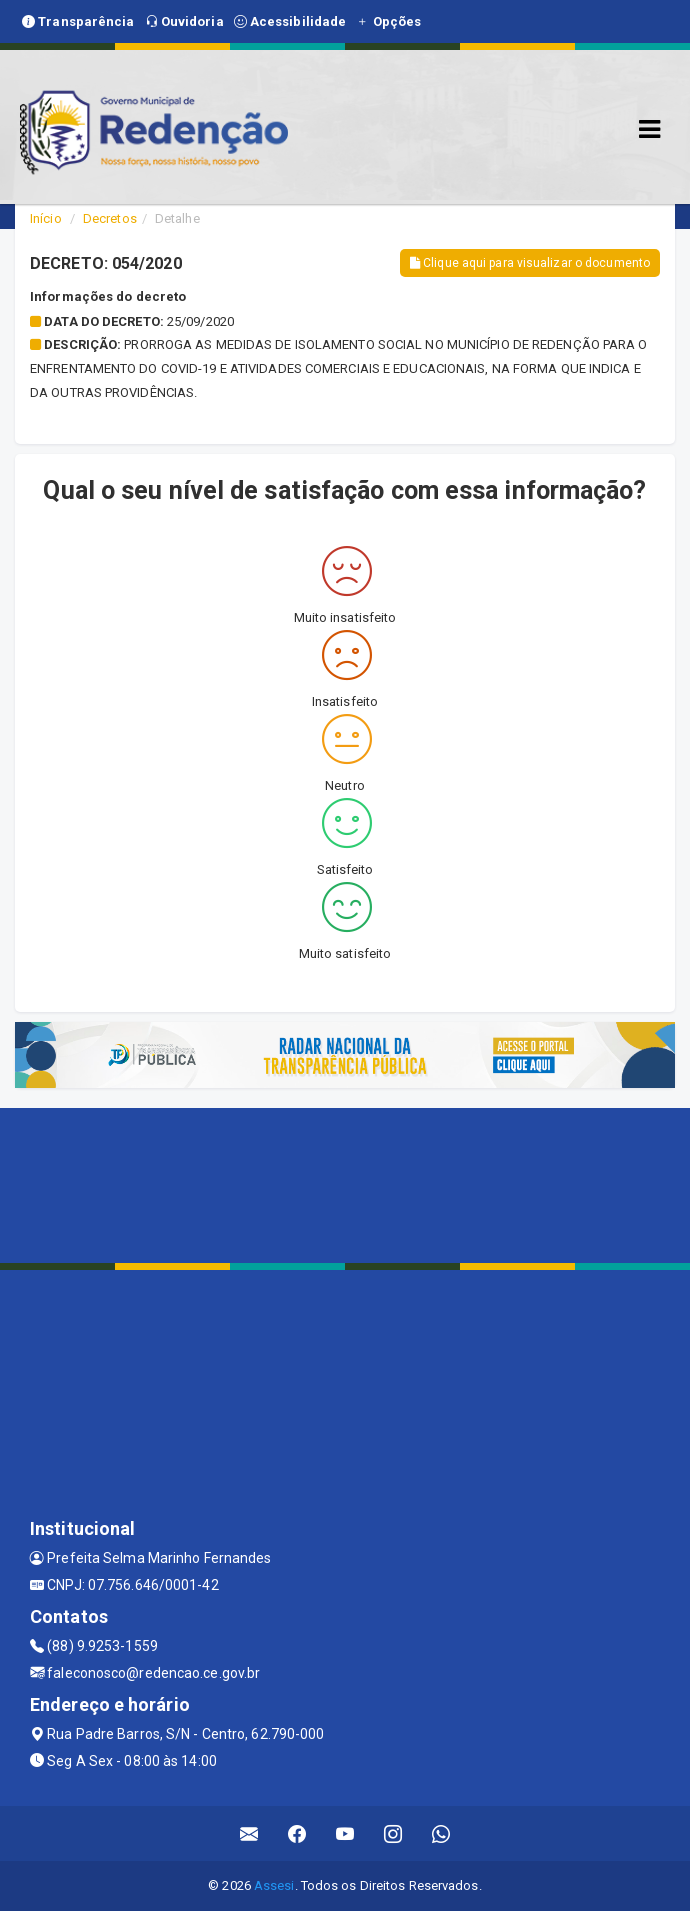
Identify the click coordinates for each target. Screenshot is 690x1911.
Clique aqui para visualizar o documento (530, 263)
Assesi (274, 1885)
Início (46, 218)
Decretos (110, 218)
